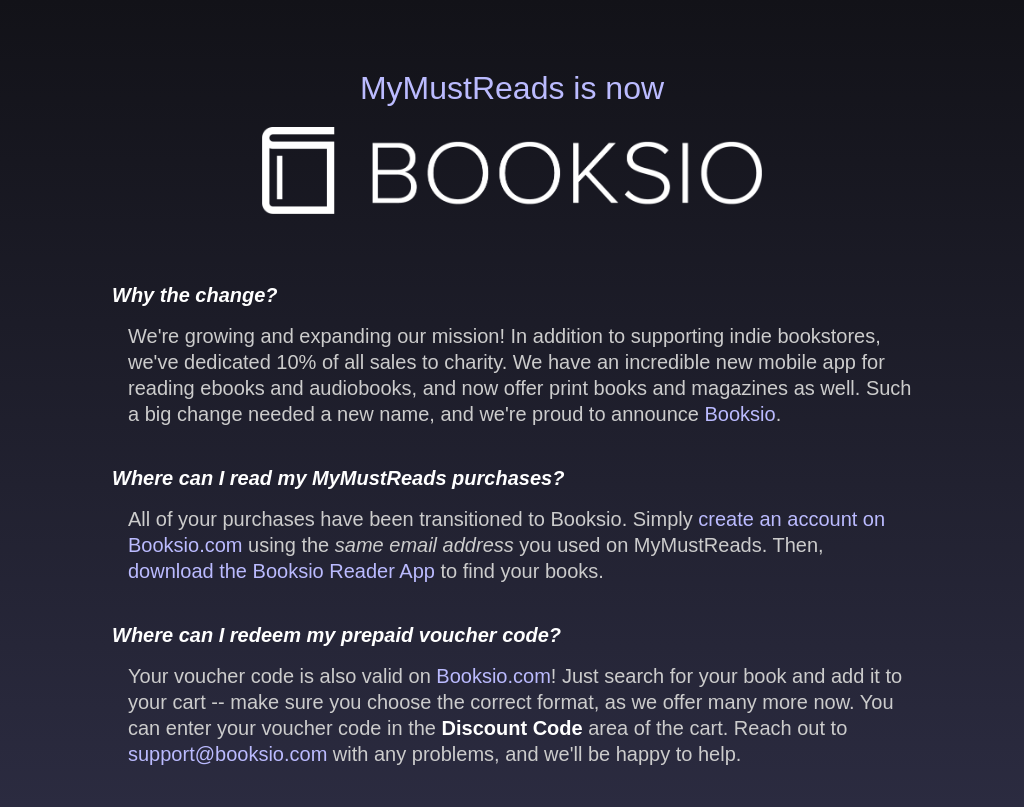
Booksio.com (493, 676)
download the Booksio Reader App (281, 571)
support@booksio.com (227, 754)
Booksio (739, 414)
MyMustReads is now (512, 142)
